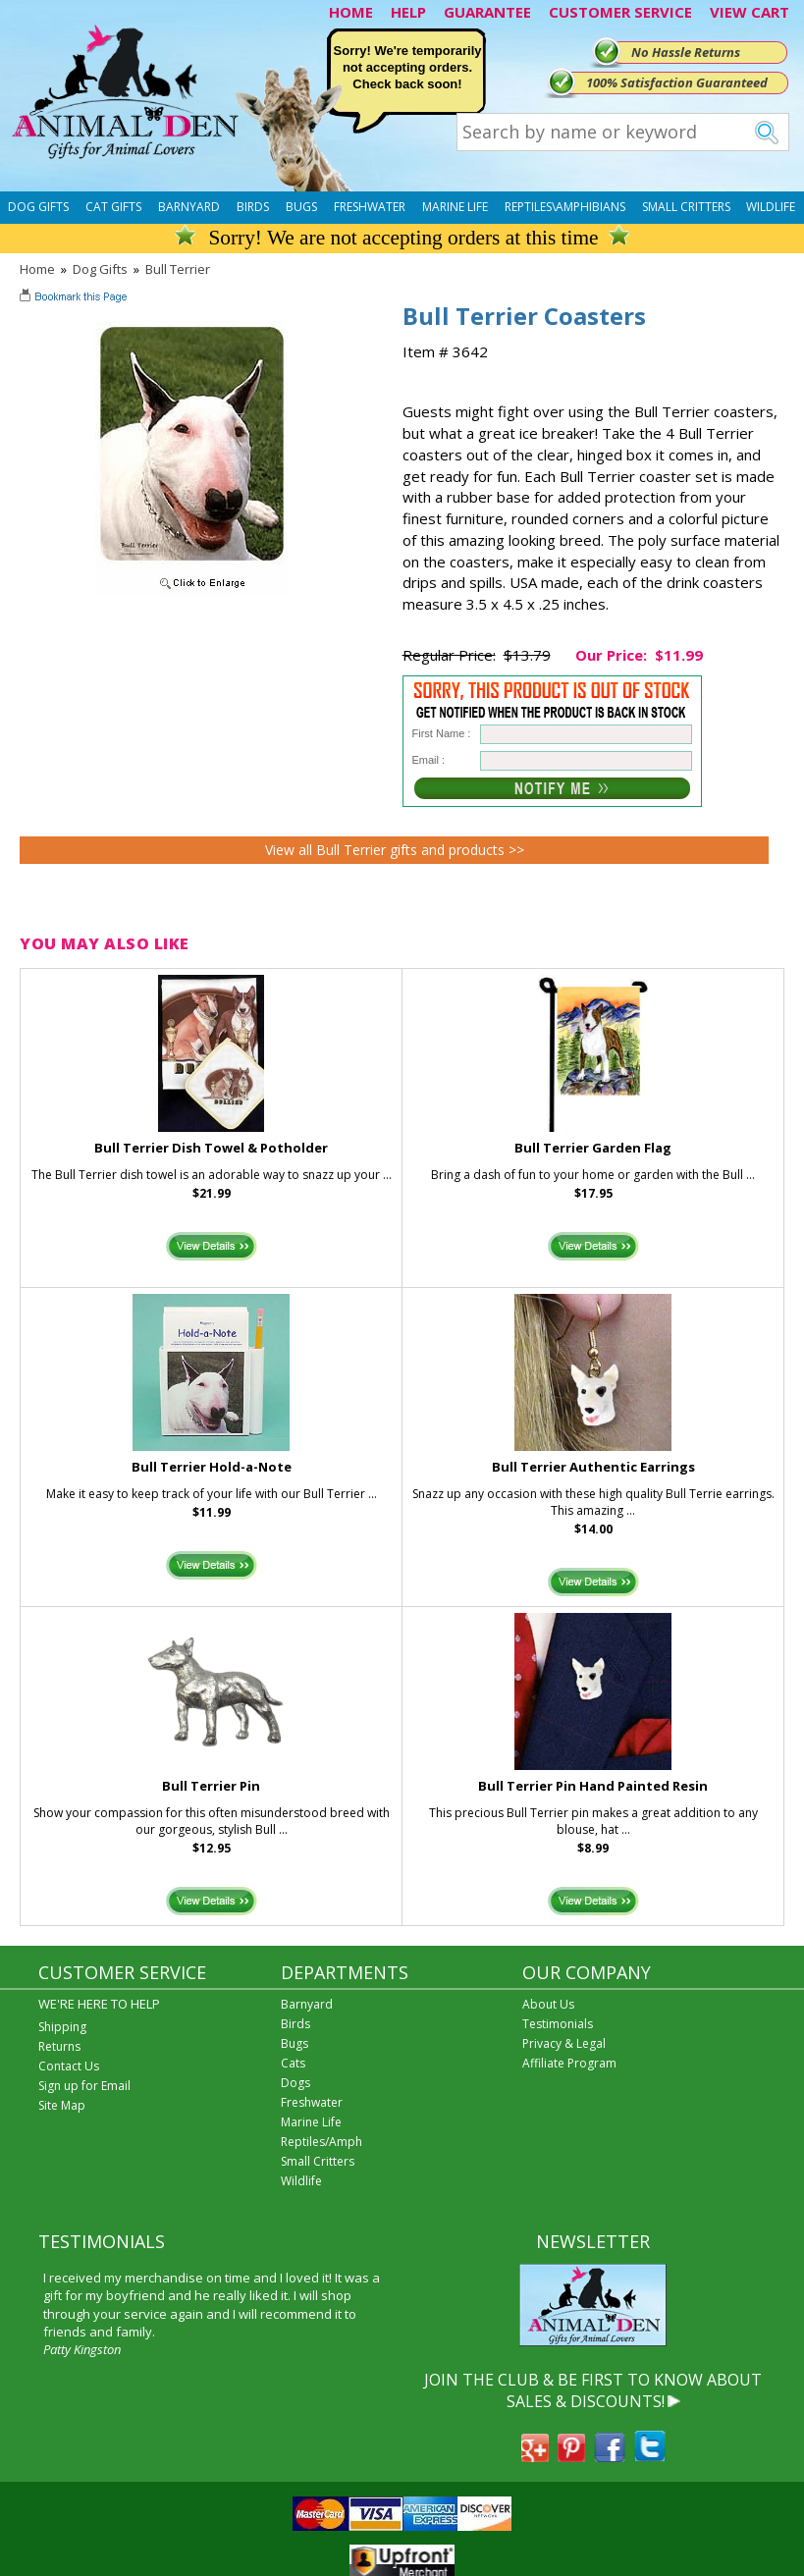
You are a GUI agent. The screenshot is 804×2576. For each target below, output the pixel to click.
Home (37, 269)
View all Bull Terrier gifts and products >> (394, 849)
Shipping (62, 2026)
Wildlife (770, 206)
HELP (408, 12)
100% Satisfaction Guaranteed (677, 82)
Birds (253, 206)
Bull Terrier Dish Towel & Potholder (211, 1147)
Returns (59, 2046)
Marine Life (455, 206)
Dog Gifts (38, 206)
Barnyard (189, 206)
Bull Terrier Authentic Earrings (593, 1467)
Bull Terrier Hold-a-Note (212, 1467)
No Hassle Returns (685, 52)
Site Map (61, 2105)
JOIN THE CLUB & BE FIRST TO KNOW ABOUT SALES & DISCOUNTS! (593, 2390)
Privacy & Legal (564, 2043)
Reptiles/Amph (321, 2141)
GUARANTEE (487, 12)
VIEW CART (749, 12)
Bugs (301, 206)
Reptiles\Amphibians (565, 206)
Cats (293, 2063)
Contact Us (68, 2066)
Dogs (295, 2082)
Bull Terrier (177, 269)
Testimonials (557, 2023)
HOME (351, 12)
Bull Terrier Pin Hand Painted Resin (593, 1786)
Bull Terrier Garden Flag (592, 1147)
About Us (548, 2004)
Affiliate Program (569, 2063)
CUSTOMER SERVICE (620, 12)
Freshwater (369, 206)
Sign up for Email (84, 2085)
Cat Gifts (113, 206)
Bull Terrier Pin (211, 1786)
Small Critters (686, 206)
